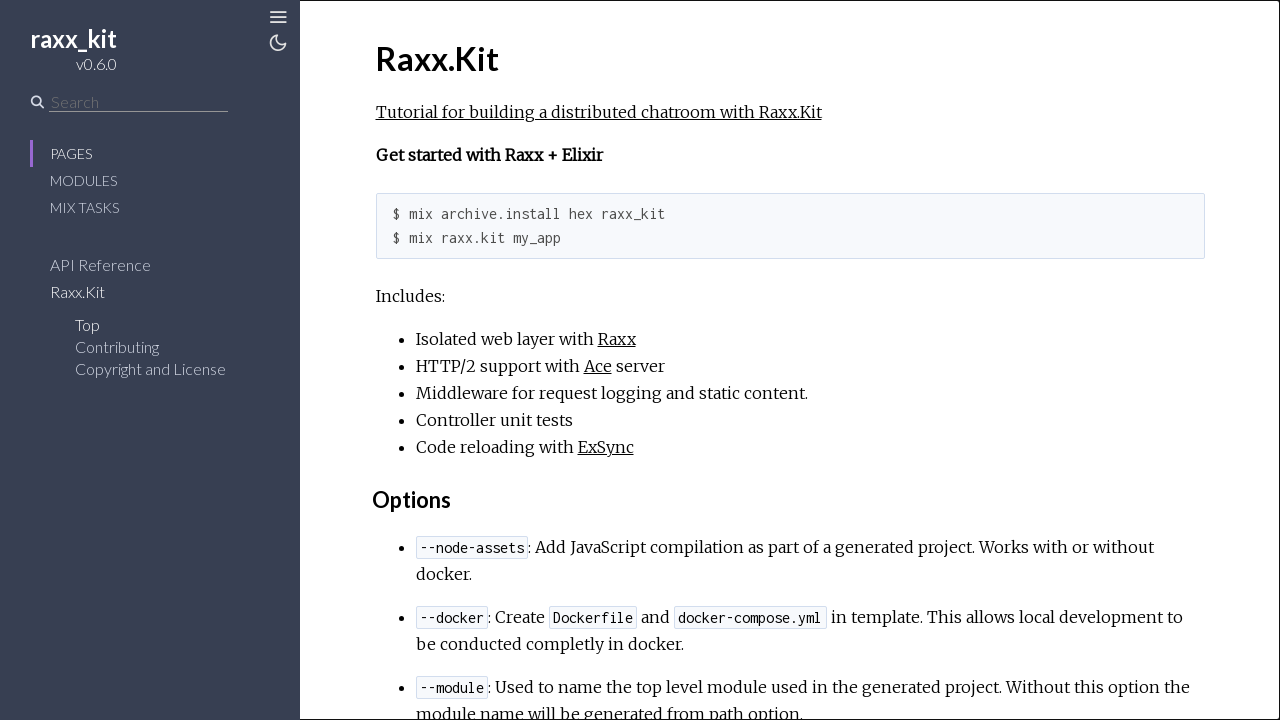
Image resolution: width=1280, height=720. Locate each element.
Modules (83, 180)
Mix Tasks (84, 207)
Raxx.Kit (77, 291)
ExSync (606, 447)
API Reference (100, 264)
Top (87, 324)
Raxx (617, 339)
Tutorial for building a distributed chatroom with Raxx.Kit (599, 112)
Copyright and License (150, 368)
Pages (71, 153)
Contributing (117, 346)
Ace (598, 366)
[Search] (138, 102)
